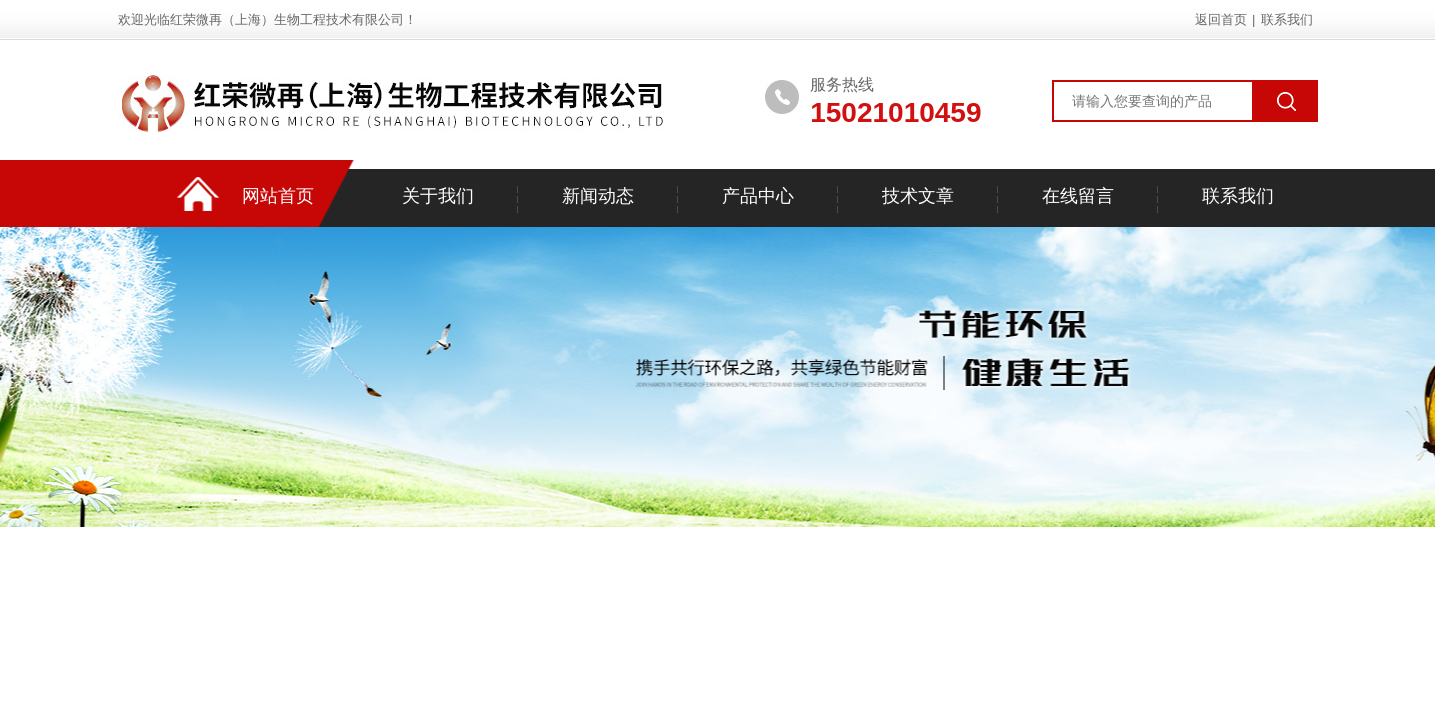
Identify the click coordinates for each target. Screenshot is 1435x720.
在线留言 (1078, 196)
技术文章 (918, 196)
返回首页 (1221, 19)
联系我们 (1287, 19)
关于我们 (438, 196)
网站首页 (278, 196)
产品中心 (758, 196)
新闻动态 (598, 196)
